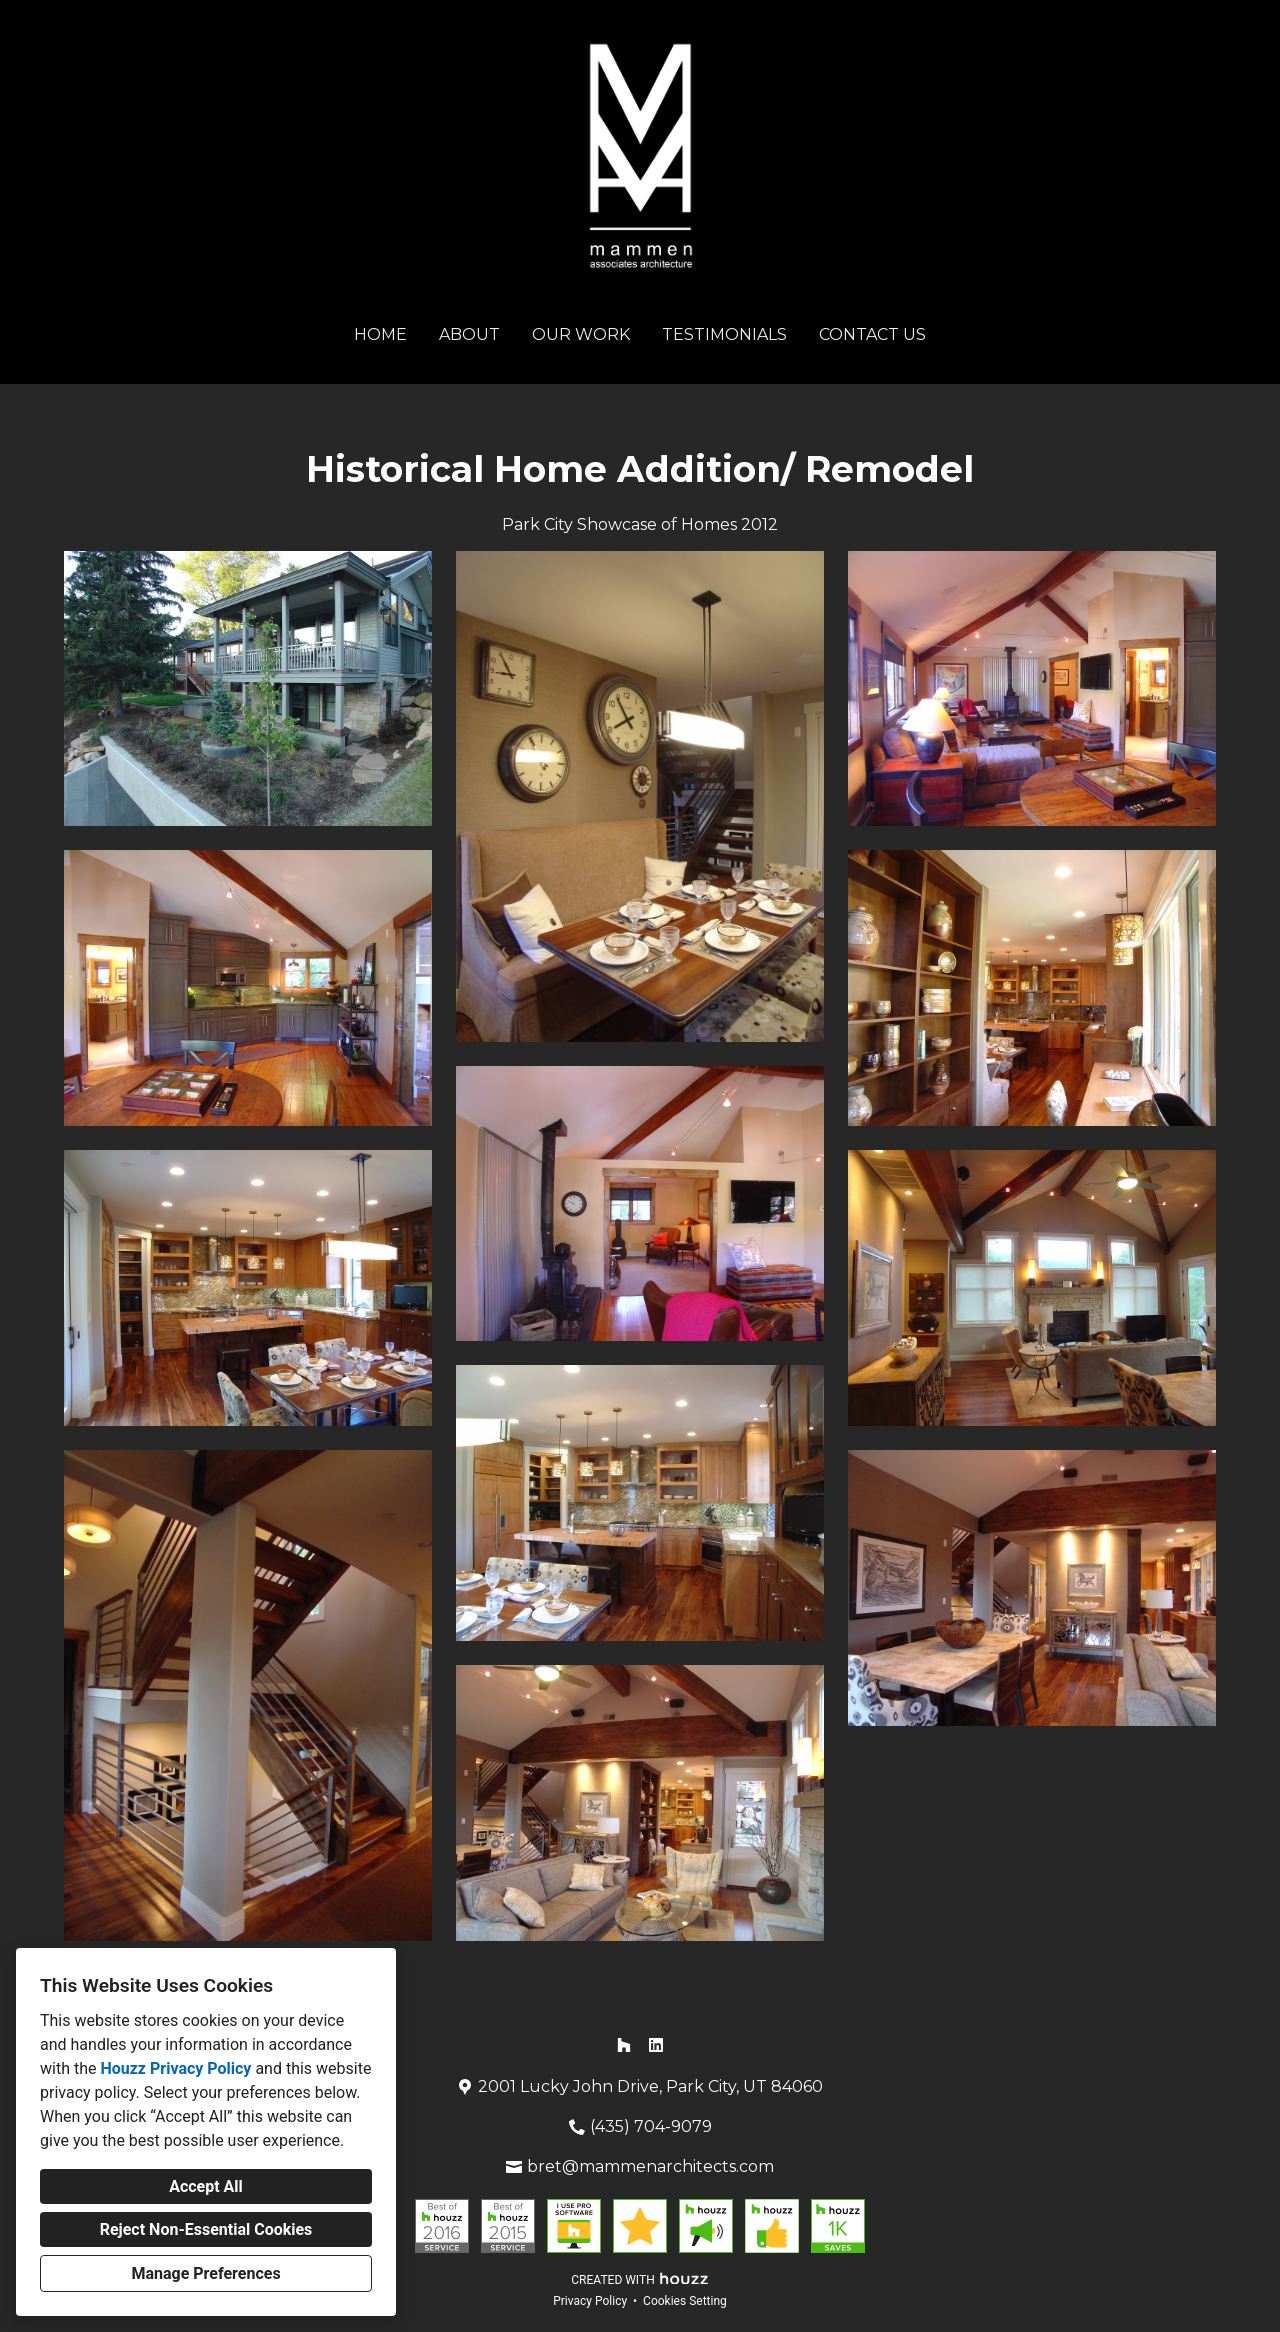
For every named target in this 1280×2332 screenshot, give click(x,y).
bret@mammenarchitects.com (650, 2166)
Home (380, 334)
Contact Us (872, 334)
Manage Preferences (205, 2273)
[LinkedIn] (656, 2045)
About (469, 334)
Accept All (206, 2186)
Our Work (581, 334)
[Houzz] (624, 2045)
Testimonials (724, 334)
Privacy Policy (590, 2301)
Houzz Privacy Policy (175, 2068)
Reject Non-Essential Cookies (206, 2229)
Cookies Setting (685, 2301)
